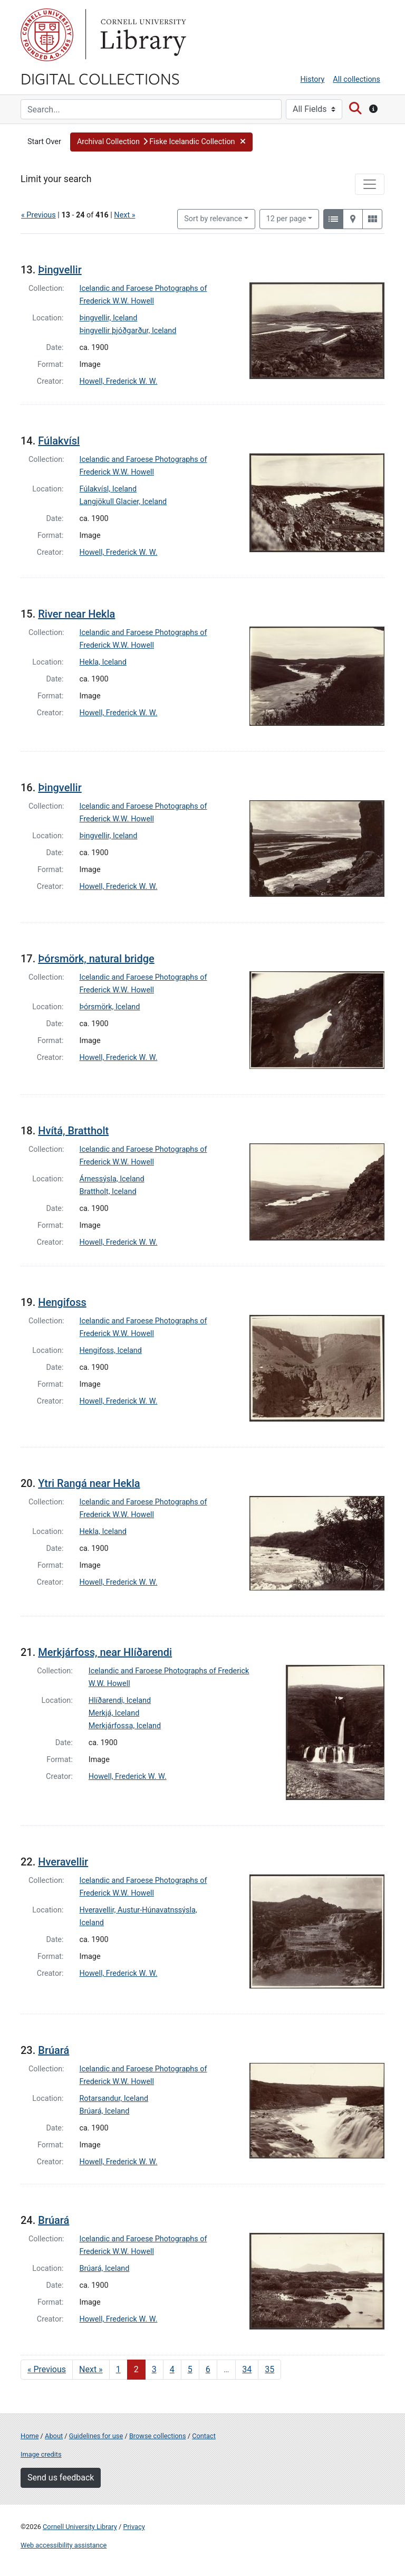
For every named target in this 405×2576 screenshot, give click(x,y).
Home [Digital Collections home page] (29, 2436)
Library (142, 34)
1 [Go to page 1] (118, 2369)
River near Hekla (76, 614)
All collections (356, 79)
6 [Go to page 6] (208, 2369)
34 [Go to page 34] (247, 2369)
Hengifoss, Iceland (111, 1350)
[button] (161, 141)
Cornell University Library (80, 2527)
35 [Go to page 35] (269, 2369)
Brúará (53, 2050)
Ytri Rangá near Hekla (89, 1483)
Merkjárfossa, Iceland (125, 1725)
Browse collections (157, 2436)
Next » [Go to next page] (91, 2369)
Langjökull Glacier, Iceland (123, 501)
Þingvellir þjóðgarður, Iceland (128, 330)
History (313, 79)
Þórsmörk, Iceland (110, 1006)
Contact (204, 2436)
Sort (213, 218)
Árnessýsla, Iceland (112, 1179)
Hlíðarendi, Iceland (120, 1700)
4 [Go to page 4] (172, 2369)
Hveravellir (63, 1861)
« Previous (38, 215)
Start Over (44, 141)
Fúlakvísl (59, 440)
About (54, 2436)
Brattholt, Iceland (108, 1191)
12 (286, 218)
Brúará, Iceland (105, 2111)
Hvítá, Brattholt (73, 1130)
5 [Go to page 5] (190, 2369)
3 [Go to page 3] (154, 2369)
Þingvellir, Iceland (109, 318)
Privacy (133, 2527)
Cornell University (47, 34)
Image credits (41, 2454)
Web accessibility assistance (64, 2545)
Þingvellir (59, 269)
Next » (124, 215)
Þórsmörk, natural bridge (96, 958)
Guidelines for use (96, 2436)
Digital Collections (100, 78)
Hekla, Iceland (103, 662)
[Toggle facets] (369, 184)
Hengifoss (62, 1302)
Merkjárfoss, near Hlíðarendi (105, 1652)
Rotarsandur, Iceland (114, 2098)
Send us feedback (60, 2478)
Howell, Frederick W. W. (119, 381)
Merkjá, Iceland (114, 1713)
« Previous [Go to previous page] (46, 2369)
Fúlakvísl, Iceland (108, 489)
